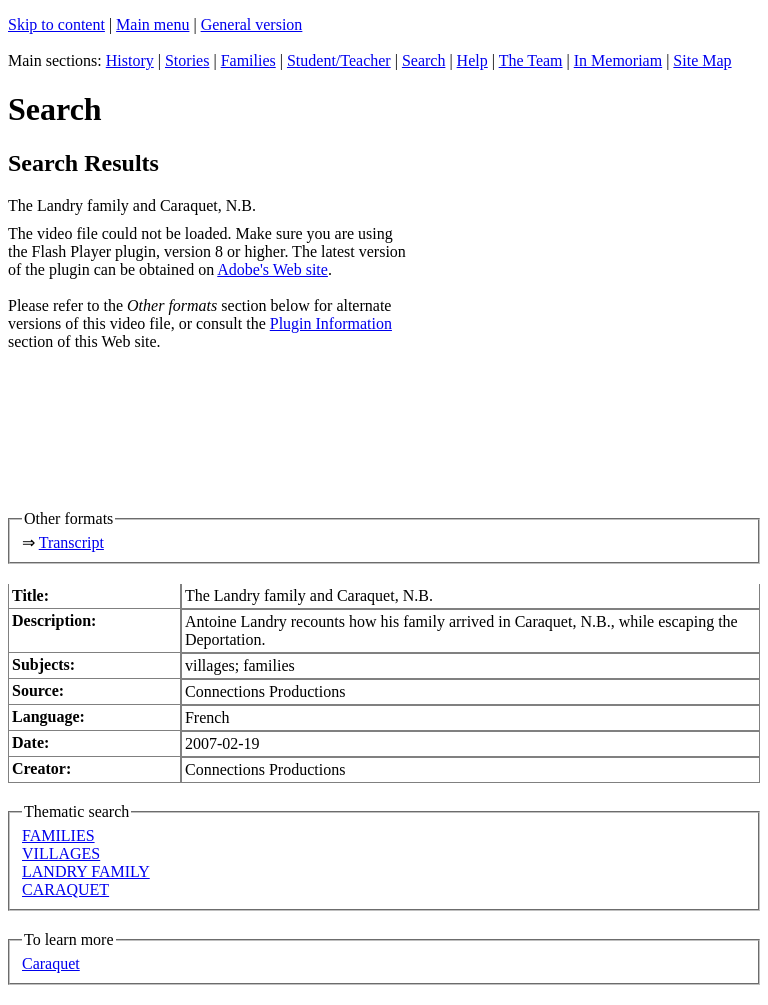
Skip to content (56, 24)
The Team (531, 60)
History (130, 60)
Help (472, 60)
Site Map (702, 60)
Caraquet (51, 963)
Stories (187, 60)
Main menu (152, 24)
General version (252, 24)
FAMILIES (58, 835)
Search (424, 60)
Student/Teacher (339, 60)
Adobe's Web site (272, 269)
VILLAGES (61, 853)
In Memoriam (618, 60)
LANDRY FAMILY (86, 871)
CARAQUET (65, 889)
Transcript (71, 542)
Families (248, 60)
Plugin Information (331, 323)
